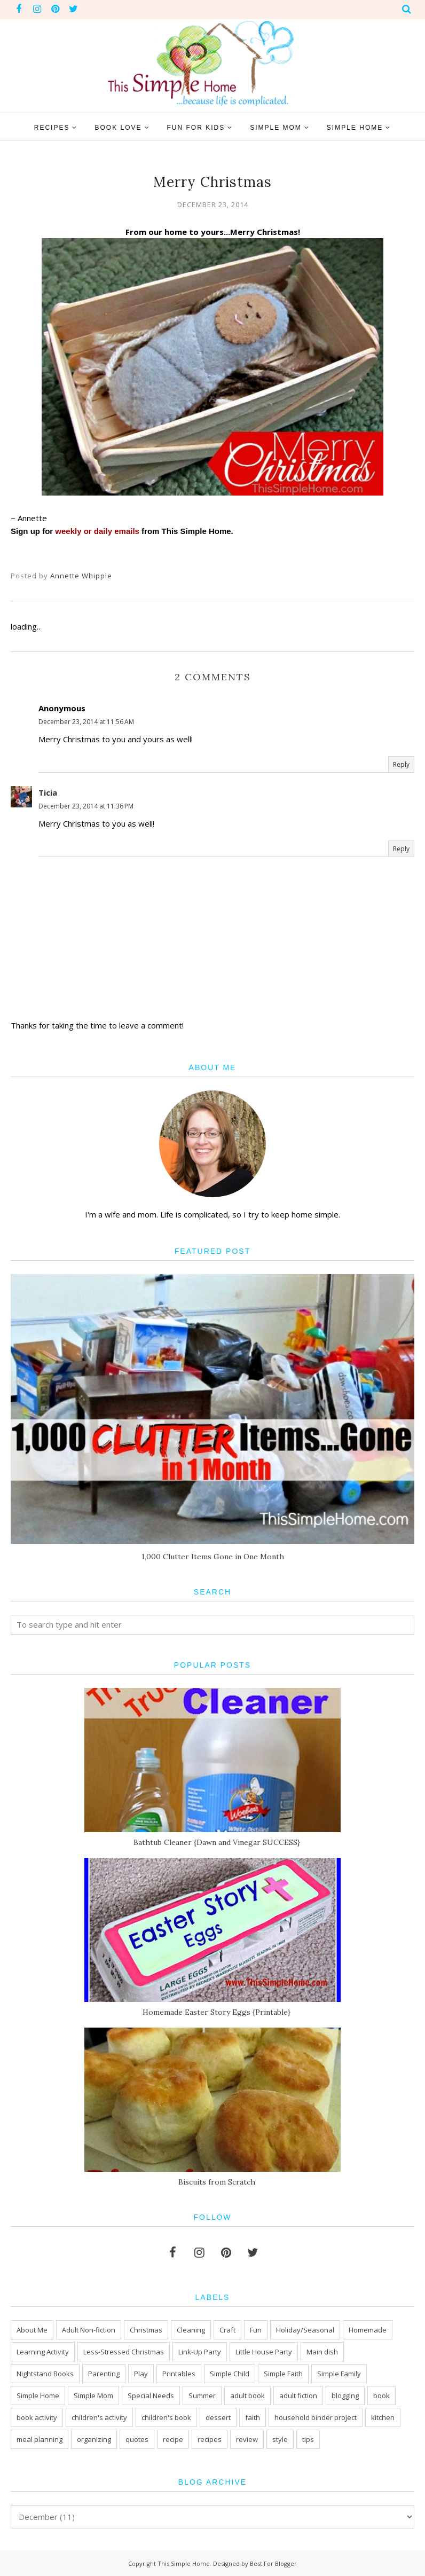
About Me (32, 2330)
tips (308, 2439)
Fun (256, 2330)
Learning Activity (43, 2352)
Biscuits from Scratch (216, 2182)
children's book (166, 2417)
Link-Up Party (199, 2352)
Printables (178, 2373)
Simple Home (38, 2395)
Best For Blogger (273, 2563)
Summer (202, 2395)
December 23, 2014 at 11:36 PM (85, 806)
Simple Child (229, 2373)
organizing (94, 2439)
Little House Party (263, 2352)
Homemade (368, 2330)
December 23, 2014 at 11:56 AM (86, 721)
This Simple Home (184, 2563)
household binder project (315, 2417)
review (247, 2439)
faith (252, 2417)
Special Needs (151, 2395)
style (280, 2439)
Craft (227, 2330)
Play (141, 2373)
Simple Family (339, 2373)
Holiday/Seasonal (305, 2330)
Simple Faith (283, 2373)
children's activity (99, 2417)
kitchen (383, 2417)
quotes (136, 2439)
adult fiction (298, 2395)
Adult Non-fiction (88, 2330)
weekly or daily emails (97, 531)
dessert (218, 2417)
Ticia (47, 792)
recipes (210, 2439)
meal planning (39, 2439)
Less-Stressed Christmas (123, 2352)
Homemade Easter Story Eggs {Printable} (216, 2012)
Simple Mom (93, 2395)
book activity (37, 2417)
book (381, 2395)
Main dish (322, 2352)
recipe (173, 2439)
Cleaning (191, 2330)
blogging (345, 2395)
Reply (401, 764)
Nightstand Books (45, 2373)
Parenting (104, 2373)
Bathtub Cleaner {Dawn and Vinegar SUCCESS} (216, 1842)
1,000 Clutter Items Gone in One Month (212, 1556)
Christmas (146, 2330)
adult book (247, 2395)
